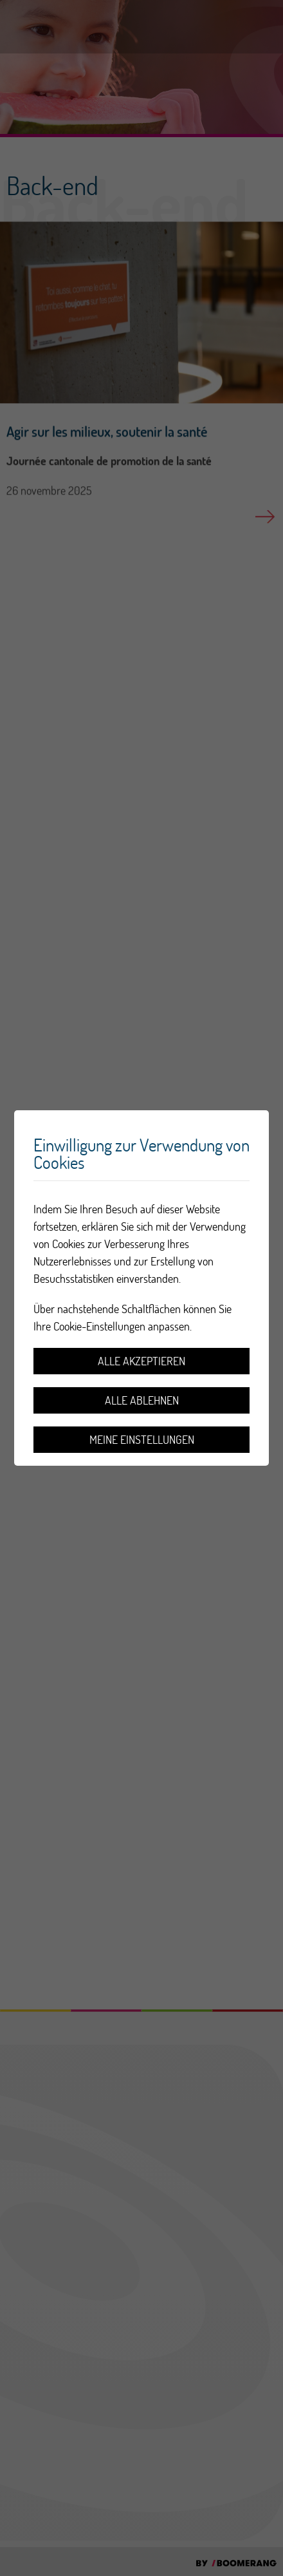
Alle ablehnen (142, 1400)
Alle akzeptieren (141, 1361)
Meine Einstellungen (141, 1439)
